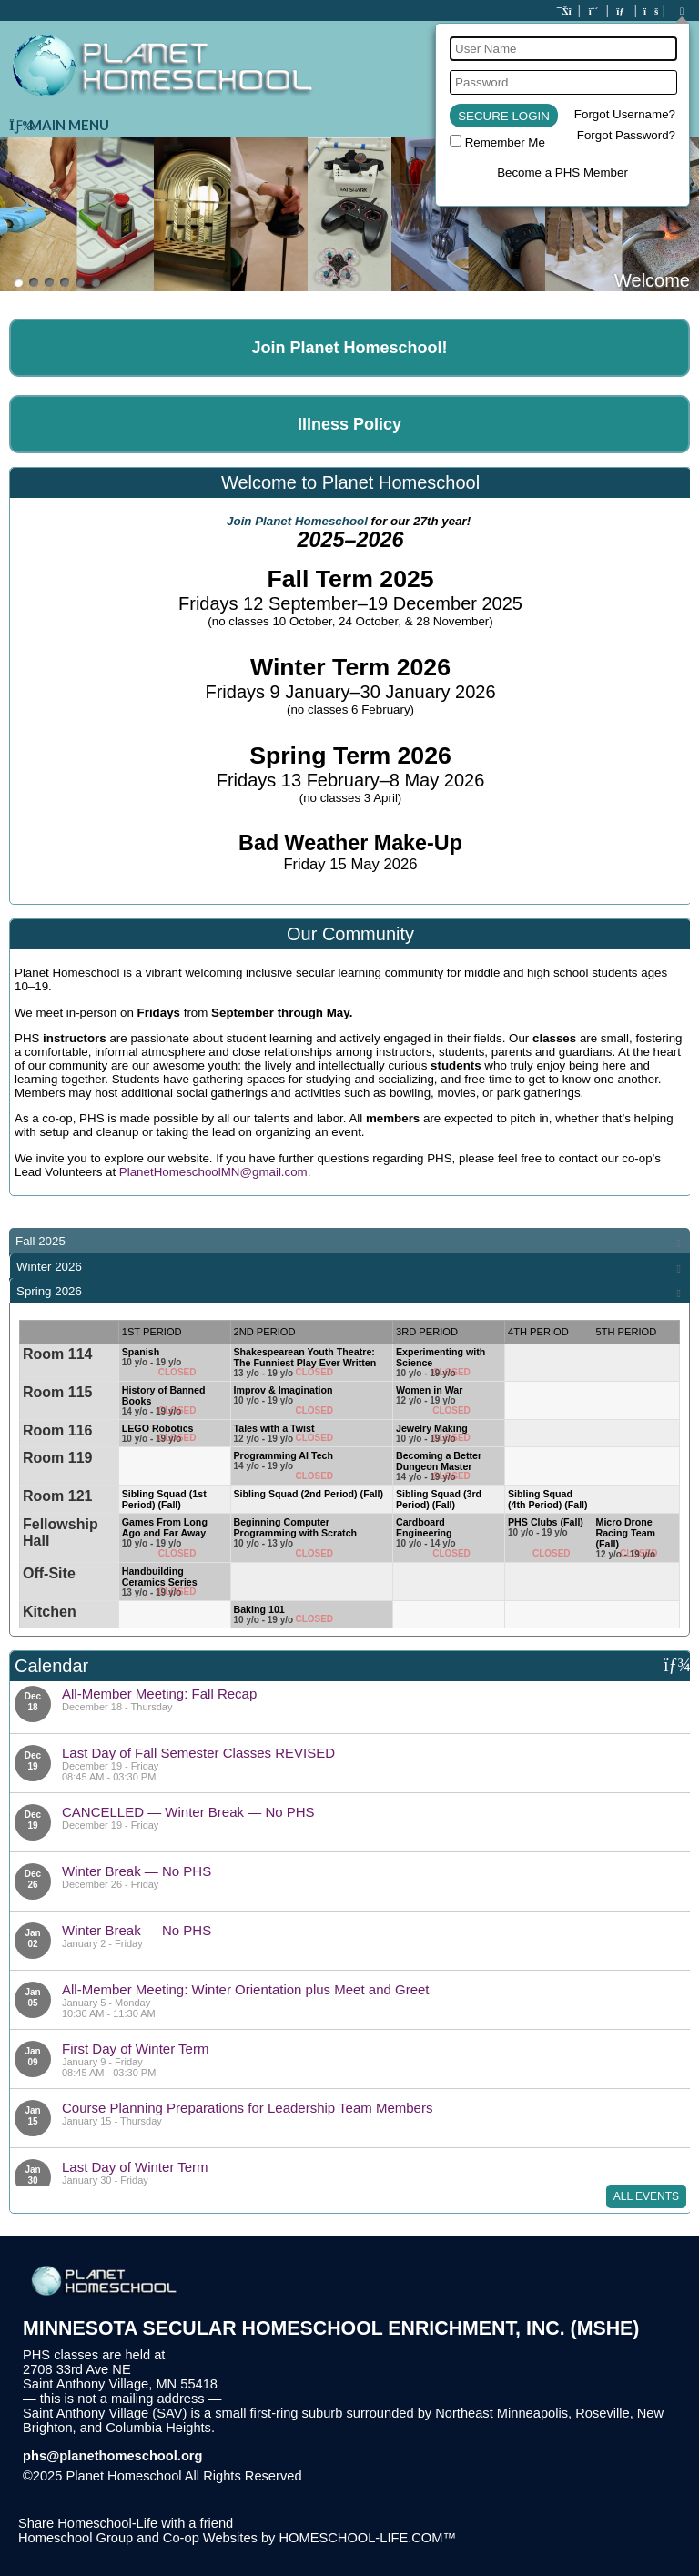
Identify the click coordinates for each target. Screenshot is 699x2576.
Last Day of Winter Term (135, 2167)
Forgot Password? (626, 135)
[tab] (349, 1240)
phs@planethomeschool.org (113, 2456)
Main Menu (59, 125)
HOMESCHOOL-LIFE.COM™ (367, 2537)
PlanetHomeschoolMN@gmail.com (213, 1172)
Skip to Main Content (381, 2476)
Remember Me (505, 142)
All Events (646, 2196)
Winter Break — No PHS (136, 1871)
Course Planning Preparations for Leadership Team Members (247, 2107)
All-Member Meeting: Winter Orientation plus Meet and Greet (246, 1989)
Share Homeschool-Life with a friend (125, 2523)
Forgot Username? (624, 114)
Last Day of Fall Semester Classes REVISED (198, 1752)
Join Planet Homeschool (297, 521)
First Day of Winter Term (135, 2048)
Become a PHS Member (562, 172)
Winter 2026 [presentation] (49, 1266)
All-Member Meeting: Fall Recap (159, 1693)
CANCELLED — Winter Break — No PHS (188, 1812)
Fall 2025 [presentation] (40, 1241)
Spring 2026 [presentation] (49, 1291)
